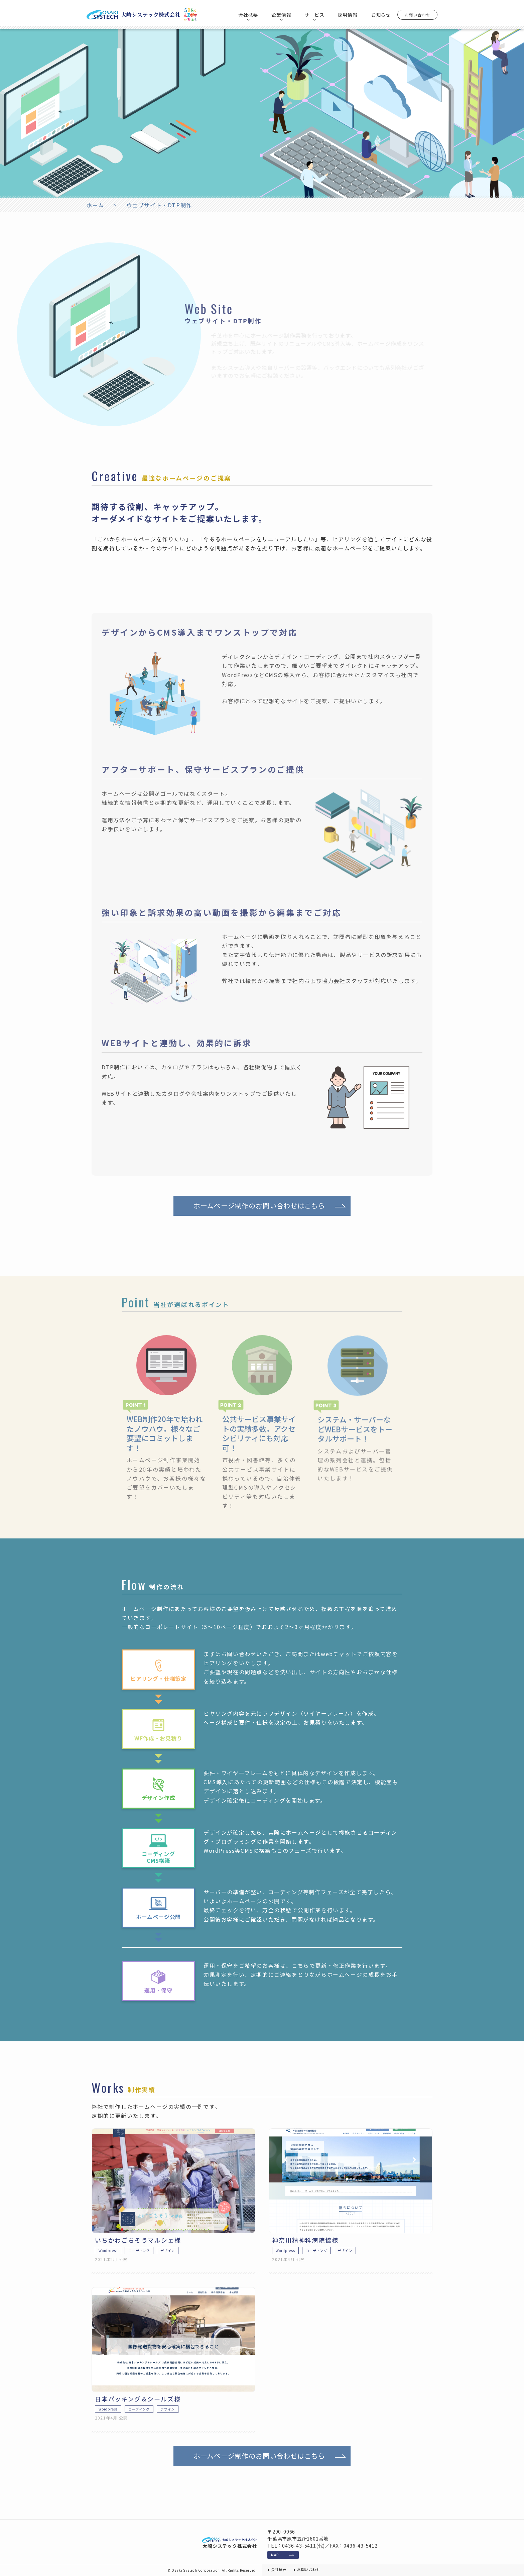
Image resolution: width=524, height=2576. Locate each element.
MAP (275, 2554)
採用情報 (348, 14)
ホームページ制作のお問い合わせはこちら (259, 1238)
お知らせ (381, 14)
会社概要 (278, 2570)
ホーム (95, 205)
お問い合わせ (417, 14)
